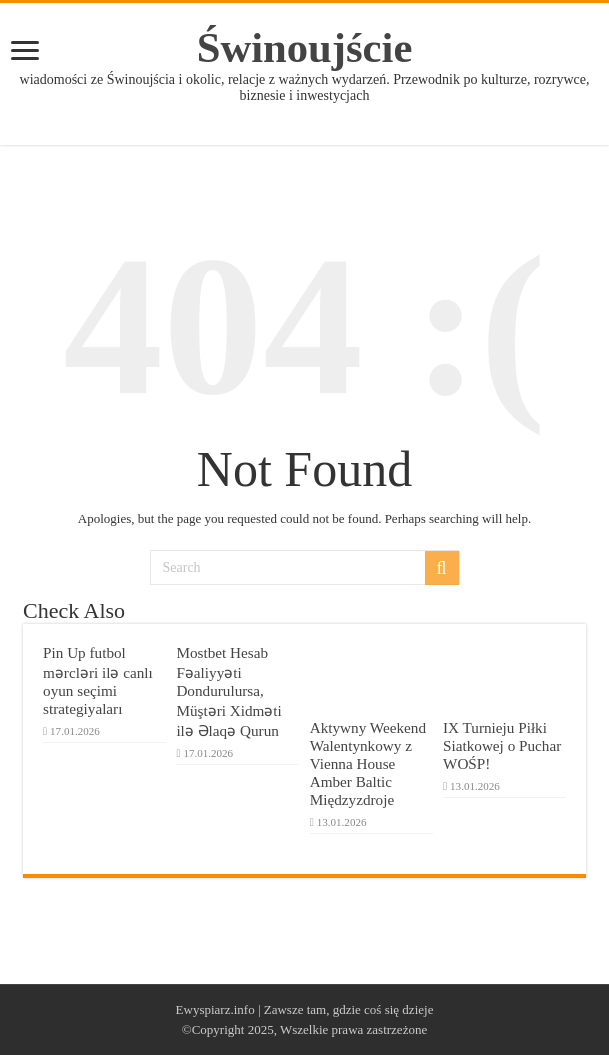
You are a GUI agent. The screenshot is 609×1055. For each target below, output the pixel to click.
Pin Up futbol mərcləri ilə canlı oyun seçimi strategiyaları (98, 680)
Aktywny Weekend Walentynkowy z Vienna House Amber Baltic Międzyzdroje (368, 763)
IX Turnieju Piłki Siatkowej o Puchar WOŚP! (502, 745)
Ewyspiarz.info (215, 1009)
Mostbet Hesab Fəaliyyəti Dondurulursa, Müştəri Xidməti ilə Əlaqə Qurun (228, 691)
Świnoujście (305, 47)
